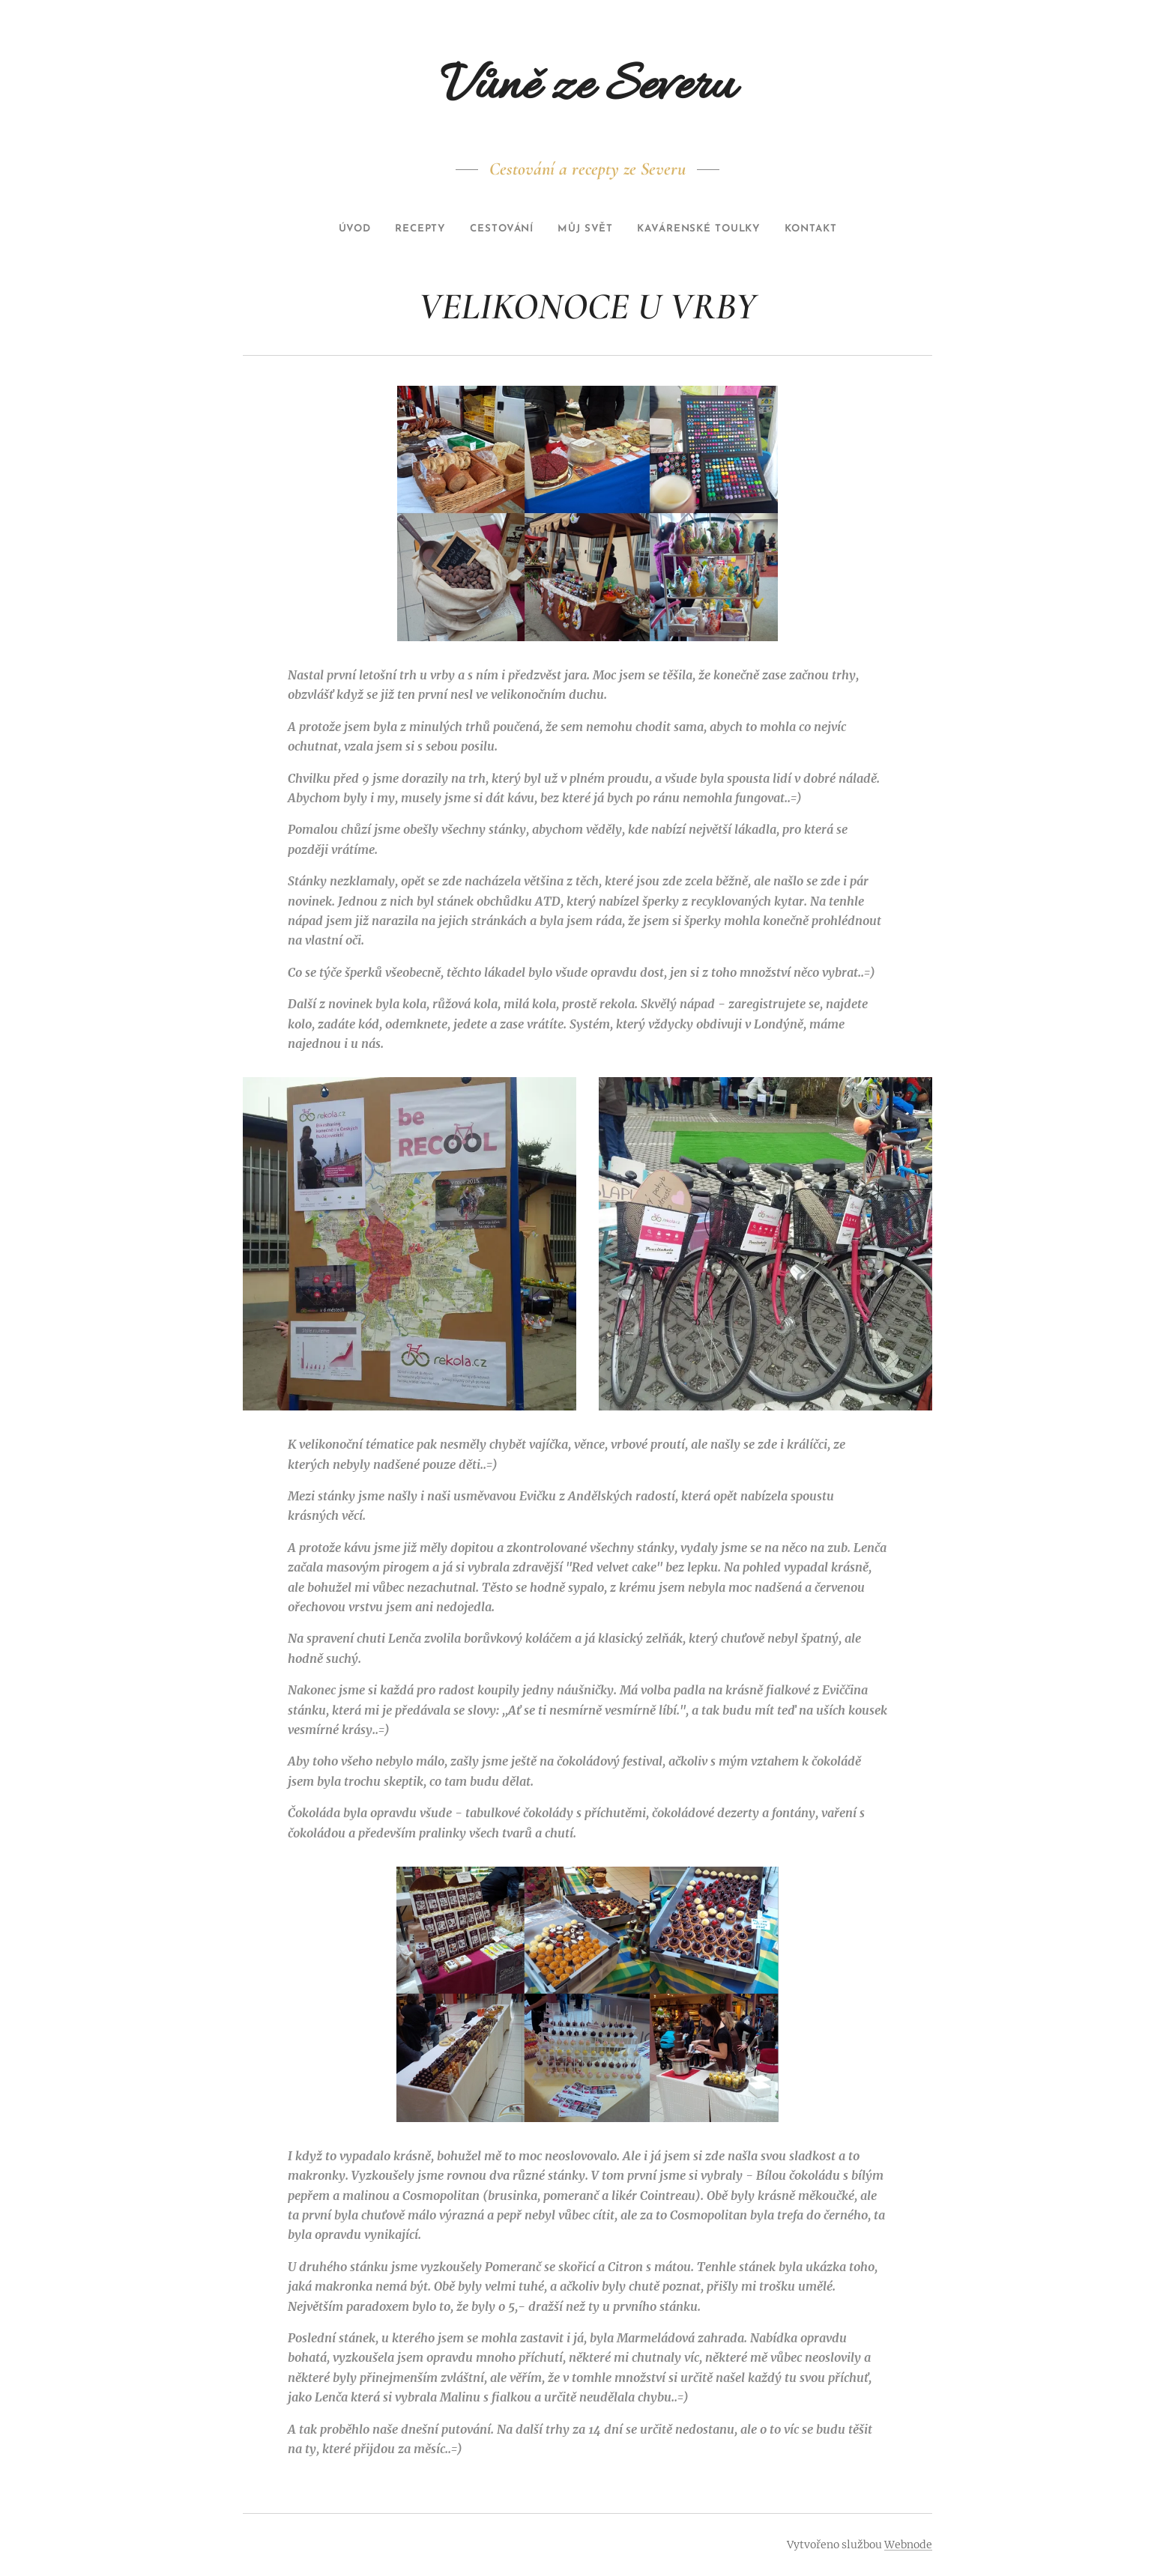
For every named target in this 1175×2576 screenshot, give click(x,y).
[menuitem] (333, 229)
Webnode (908, 2544)
